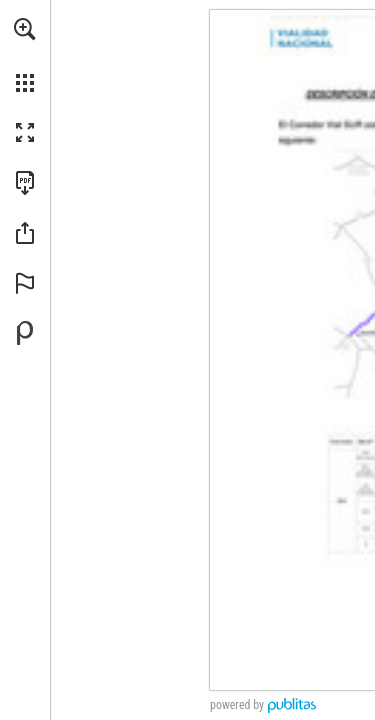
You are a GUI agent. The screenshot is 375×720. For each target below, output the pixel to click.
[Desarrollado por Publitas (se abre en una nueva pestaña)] (25, 333)
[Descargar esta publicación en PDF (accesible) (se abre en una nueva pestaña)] (25, 183)
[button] (25, 29)
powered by (237, 705)
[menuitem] (25, 55)
